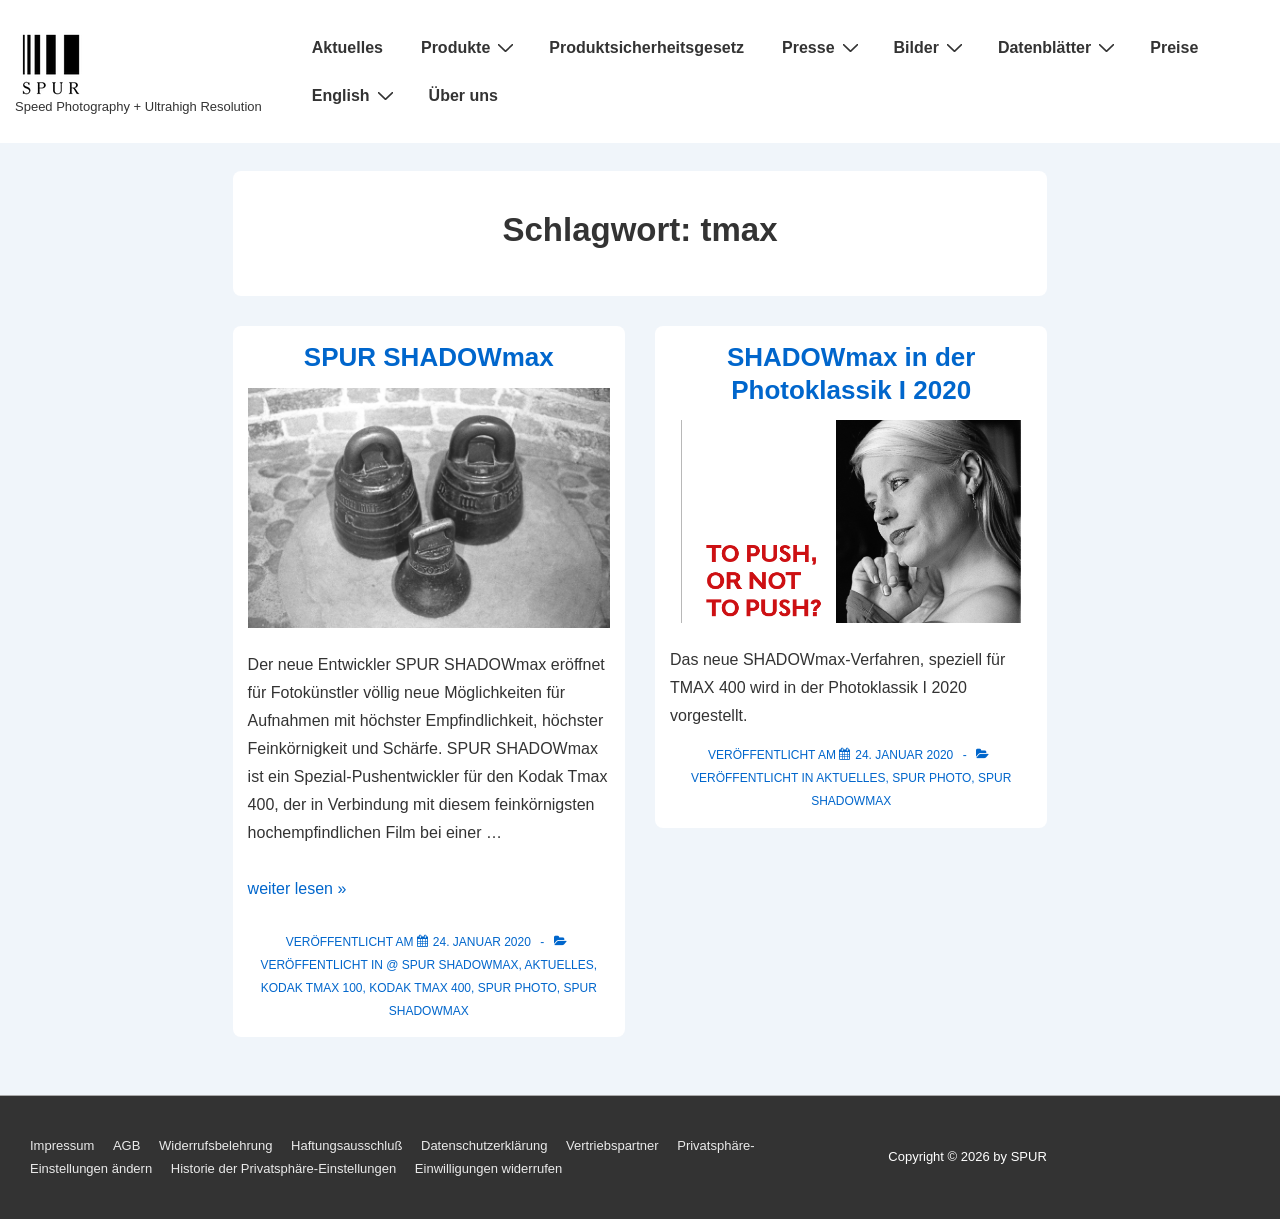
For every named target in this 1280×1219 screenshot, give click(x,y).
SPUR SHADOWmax (429, 357)
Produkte (470, 47)
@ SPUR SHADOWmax (452, 965)
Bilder (931, 47)
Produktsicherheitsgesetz (646, 47)
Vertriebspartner (612, 1145)
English (355, 95)
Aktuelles (347, 47)
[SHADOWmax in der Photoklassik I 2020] (904, 755)
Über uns (463, 95)
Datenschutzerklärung (484, 1145)
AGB (126, 1145)
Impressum (62, 1145)
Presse (823, 47)
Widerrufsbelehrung (215, 1145)
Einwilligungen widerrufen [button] (488, 1168)
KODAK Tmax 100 (312, 988)
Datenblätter (1059, 47)
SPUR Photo (517, 988)
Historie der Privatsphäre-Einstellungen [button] (283, 1168)
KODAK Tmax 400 (420, 988)
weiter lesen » (297, 888)
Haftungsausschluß (346, 1145)
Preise (1174, 47)
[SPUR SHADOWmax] (482, 942)
